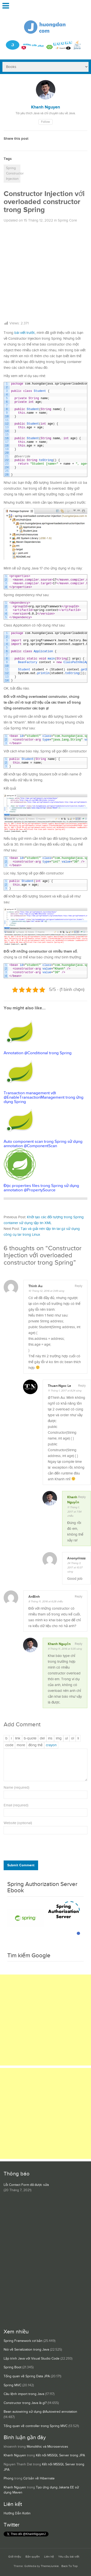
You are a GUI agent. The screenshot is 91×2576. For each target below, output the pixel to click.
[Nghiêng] (11, 1738)
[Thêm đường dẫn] (17, 1738)
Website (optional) (18, 1823)
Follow (45, 122)
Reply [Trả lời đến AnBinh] (78, 1596)
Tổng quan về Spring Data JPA (27, 2376)
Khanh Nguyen (15, 2455)
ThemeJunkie (50, 2566)
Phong (8, 2478)
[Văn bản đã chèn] (50, 1738)
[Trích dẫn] (30, 1738)
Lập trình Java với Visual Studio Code (31, 2359)
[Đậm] (6, 1738)
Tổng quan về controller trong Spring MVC (35, 2426)
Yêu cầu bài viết (68, 2557)
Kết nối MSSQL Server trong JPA (60, 2455)
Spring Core (67, 220)
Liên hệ (49, 2557)
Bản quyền (32, 2557)
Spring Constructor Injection (13, 173)
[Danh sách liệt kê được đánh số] (66, 1738)
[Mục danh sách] (78, 1738)
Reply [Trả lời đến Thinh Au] (78, 1286)
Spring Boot (12, 2367)
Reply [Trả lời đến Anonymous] (82, 1558)
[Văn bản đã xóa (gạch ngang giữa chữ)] (42, 1738)
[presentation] (37, 1848)
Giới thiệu (14, 2557)
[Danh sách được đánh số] (72, 1738)
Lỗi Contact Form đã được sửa (26, 2185)
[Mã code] (9, 1745)
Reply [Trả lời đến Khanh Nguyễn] (82, 1497)
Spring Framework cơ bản (23, 2341)
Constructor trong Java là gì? (25, 2403)
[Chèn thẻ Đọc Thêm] (21, 1745)
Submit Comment (20, 1865)
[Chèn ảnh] (58, 1738)
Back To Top (69, 2566)
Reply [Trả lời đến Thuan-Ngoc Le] (82, 1386)
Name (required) (16, 1788)
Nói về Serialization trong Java (26, 2350)
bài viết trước (24, 333)
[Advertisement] (45, 272)
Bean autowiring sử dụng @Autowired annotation (40, 2412)
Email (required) (16, 1805)
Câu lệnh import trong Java (24, 2394)
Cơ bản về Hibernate (39, 2478)
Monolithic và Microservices (47, 2447)
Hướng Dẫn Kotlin (17, 2513)
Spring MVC (12, 2385)
